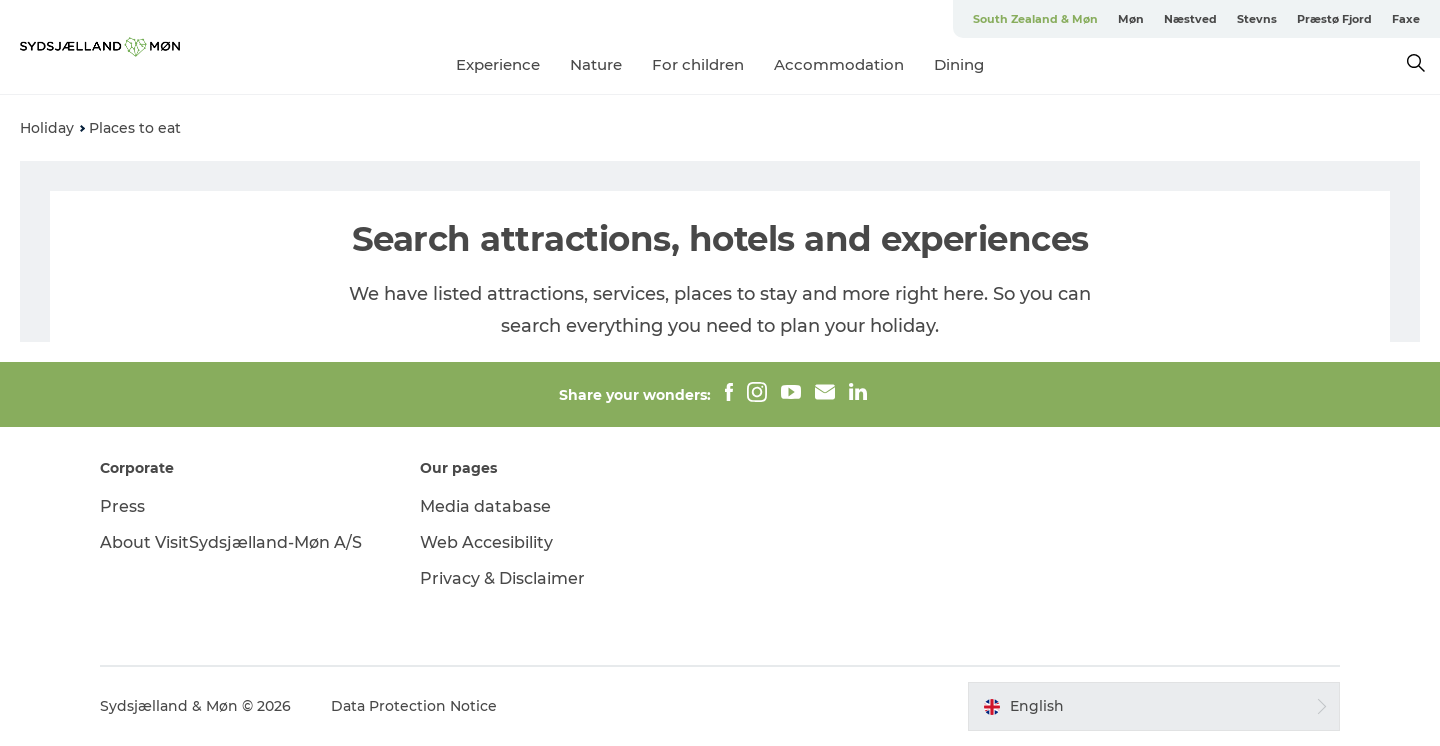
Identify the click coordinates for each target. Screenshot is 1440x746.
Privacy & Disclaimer (502, 578)
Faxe (1406, 19)
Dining (959, 64)
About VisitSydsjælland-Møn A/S (231, 542)
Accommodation (839, 64)
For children (698, 64)
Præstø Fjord (1334, 19)
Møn (1131, 19)
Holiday (47, 128)
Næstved (1190, 19)
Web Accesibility (486, 542)
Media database (485, 506)
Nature (596, 64)
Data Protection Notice (414, 706)
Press (122, 506)
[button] (1154, 706)
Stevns (1257, 19)
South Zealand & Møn (1035, 19)
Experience (498, 64)
